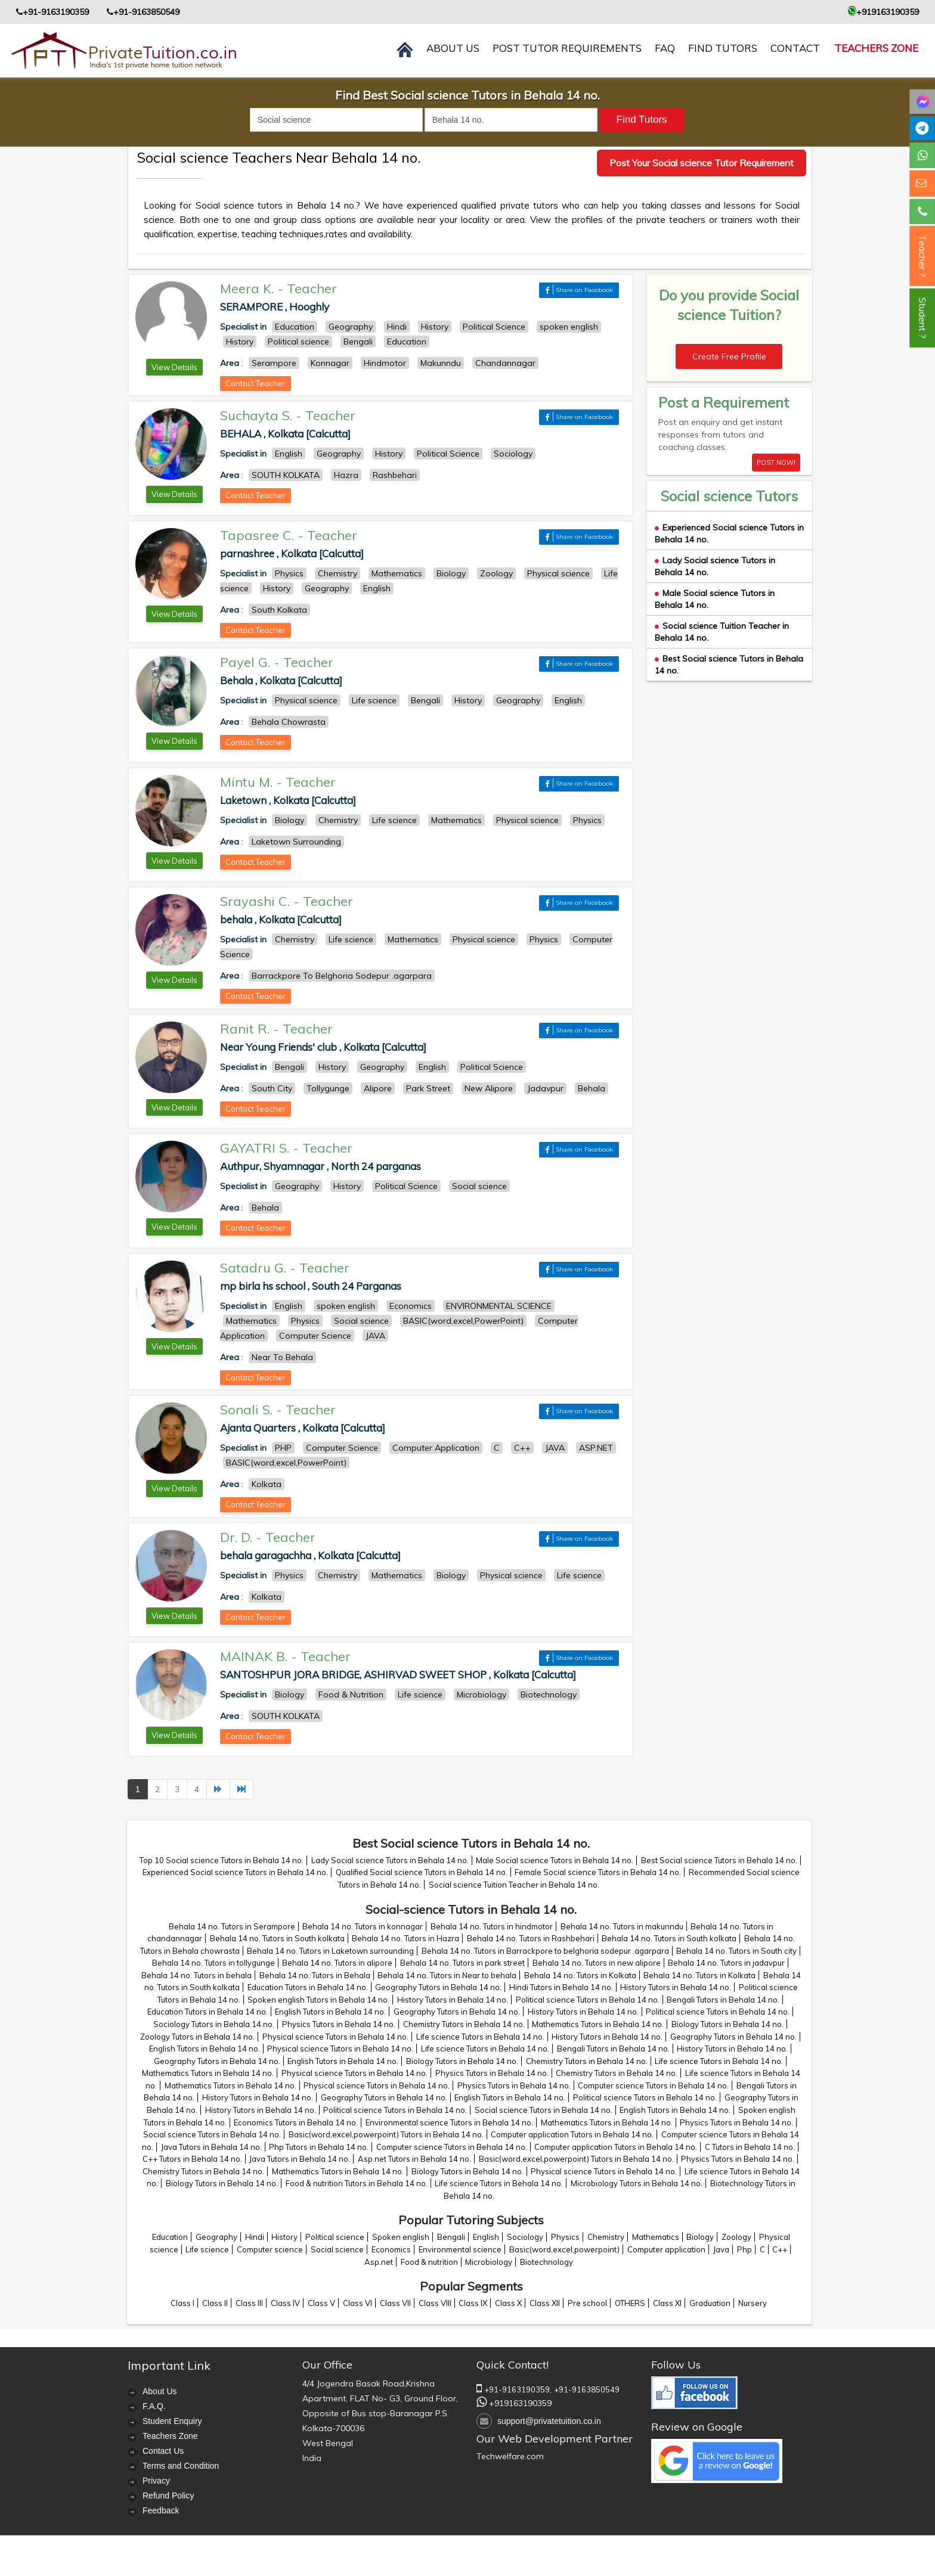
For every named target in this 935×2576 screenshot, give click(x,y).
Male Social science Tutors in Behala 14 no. (554, 1860)
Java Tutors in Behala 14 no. (211, 2147)
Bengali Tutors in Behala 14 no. (723, 1999)
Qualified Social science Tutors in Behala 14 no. (421, 1872)
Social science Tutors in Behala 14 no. (543, 2110)
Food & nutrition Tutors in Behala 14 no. (357, 2183)
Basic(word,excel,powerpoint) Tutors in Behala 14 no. (386, 2134)
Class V (321, 2303)
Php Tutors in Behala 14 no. (319, 2147)
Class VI (357, 2303)
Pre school (587, 2303)
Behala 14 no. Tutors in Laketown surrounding (330, 1951)
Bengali (451, 2237)
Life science (207, 2249)
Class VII (395, 2303)
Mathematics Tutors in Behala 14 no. (598, 2024)
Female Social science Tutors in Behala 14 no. (598, 1872)
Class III (249, 2303)
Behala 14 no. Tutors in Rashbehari (531, 1938)
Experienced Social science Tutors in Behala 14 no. (235, 1872)
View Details (174, 367)
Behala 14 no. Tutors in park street (462, 1962)
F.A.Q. (154, 2406)
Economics (391, 2249)
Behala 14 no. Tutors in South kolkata (277, 1938)
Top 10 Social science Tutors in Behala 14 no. (222, 1860)
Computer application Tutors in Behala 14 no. (572, 2134)
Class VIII (435, 2303)
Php (744, 2249)
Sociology (525, 2237)
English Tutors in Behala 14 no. (330, 2011)
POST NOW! (776, 462)
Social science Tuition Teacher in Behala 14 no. (514, 1884)
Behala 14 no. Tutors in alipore (337, 1962)
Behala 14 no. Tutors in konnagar (362, 1926)
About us (452, 48)
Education (170, 2237)
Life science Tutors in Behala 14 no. (480, 2036)
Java (721, 2249)
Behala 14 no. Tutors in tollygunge (213, 1962)
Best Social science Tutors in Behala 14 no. (719, 1860)
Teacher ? (922, 256)
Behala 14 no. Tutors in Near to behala (446, 1975)
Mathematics (655, 2237)
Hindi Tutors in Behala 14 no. (561, 1987)
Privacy (156, 2480)
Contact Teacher (255, 383)
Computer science (270, 2249)
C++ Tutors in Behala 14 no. (192, 2159)
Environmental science (460, 2249)
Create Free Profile (729, 356)
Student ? (922, 318)
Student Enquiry (172, 2421)
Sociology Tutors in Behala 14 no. (213, 2024)
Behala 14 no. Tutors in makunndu (622, 1926)
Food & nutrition (429, 2262)
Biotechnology (546, 2262)
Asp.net (378, 2262)
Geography (216, 2237)
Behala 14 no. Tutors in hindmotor (492, 1926)
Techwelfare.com (510, 2456)
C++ (779, 2249)
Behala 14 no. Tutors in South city (736, 1951)
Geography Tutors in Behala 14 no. (438, 1987)
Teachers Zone (876, 48)
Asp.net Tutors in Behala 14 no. (414, 2159)
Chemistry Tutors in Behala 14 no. (464, 2024)
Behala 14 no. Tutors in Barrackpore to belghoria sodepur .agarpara (545, 1951)
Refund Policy (168, 2495)
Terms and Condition (181, 2466)
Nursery (752, 2303)
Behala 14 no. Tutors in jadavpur (726, 1962)
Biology (700, 2237)
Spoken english (400, 2237)
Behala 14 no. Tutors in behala (196, 1975)
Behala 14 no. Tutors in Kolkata (580, 1975)
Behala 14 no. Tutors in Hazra (405, 1938)
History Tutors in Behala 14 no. (675, 1987)
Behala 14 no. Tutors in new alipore (596, 1962)
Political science (334, 2237)
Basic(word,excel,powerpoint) (564, 2249)
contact (795, 48)
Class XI (667, 2303)
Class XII (545, 2303)
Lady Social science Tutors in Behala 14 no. (390, 1860)
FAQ (665, 48)
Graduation (709, 2303)
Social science (337, 2249)
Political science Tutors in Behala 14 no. (588, 1999)
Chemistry (605, 2237)
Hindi (254, 2237)
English (486, 2237)
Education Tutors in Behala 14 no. (307, 1987)
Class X (508, 2303)
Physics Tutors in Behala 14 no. (338, 2024)
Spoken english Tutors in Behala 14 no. (318, 1999)
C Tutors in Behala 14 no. (750, 2147)
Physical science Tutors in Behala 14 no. (335, 2036)
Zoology (736, 2237)
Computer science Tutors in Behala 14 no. (653, 2085)
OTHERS (630, 2303)
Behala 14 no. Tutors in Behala (314, 1975)
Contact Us (163, 2451)
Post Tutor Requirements (567, 48)
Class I (182, 2303)
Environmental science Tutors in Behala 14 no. (449, 2122)
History (284, 2237)
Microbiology (488, 2262)
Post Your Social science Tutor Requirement (701, 163)
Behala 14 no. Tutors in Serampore (232, 1926)
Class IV (285, 2303)
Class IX (473, 2303)
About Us (160, 2391)
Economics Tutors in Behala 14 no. (296, 2122)
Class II (215, 2303)
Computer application (666, 2249)
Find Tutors (722, 48)
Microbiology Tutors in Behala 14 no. (636, 2183)
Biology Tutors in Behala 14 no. (727, 2024)
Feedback (161, 2510)
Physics (565, 2237)
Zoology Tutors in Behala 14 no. (197, 2036)
